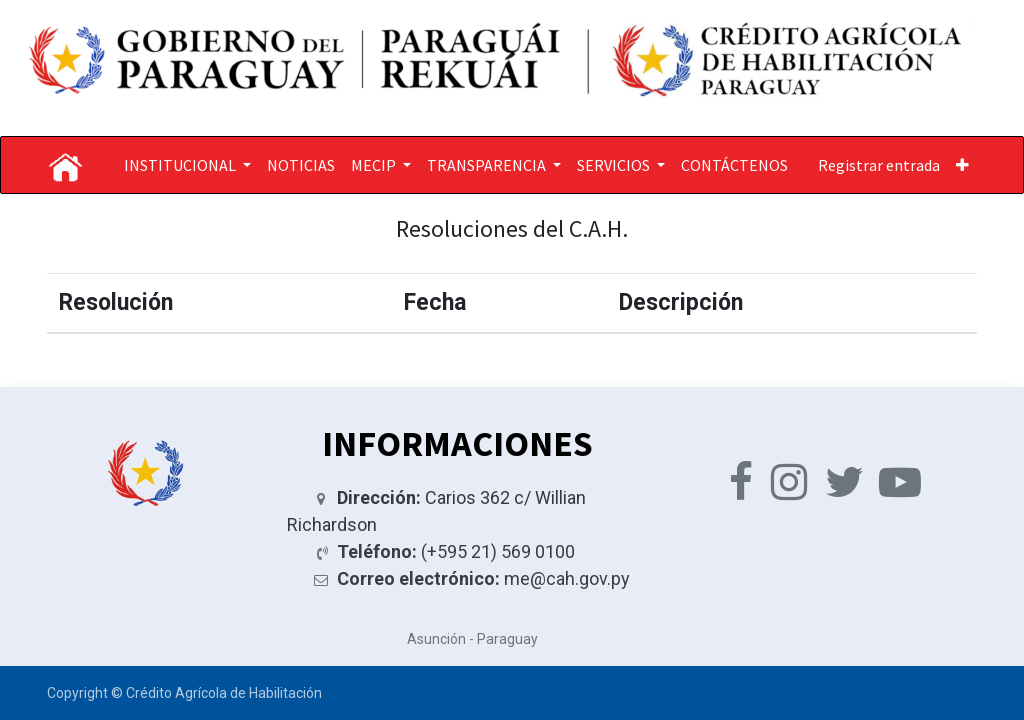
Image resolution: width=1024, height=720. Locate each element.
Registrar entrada (879, 165)
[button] (962, 165)
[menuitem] (301, 165)
